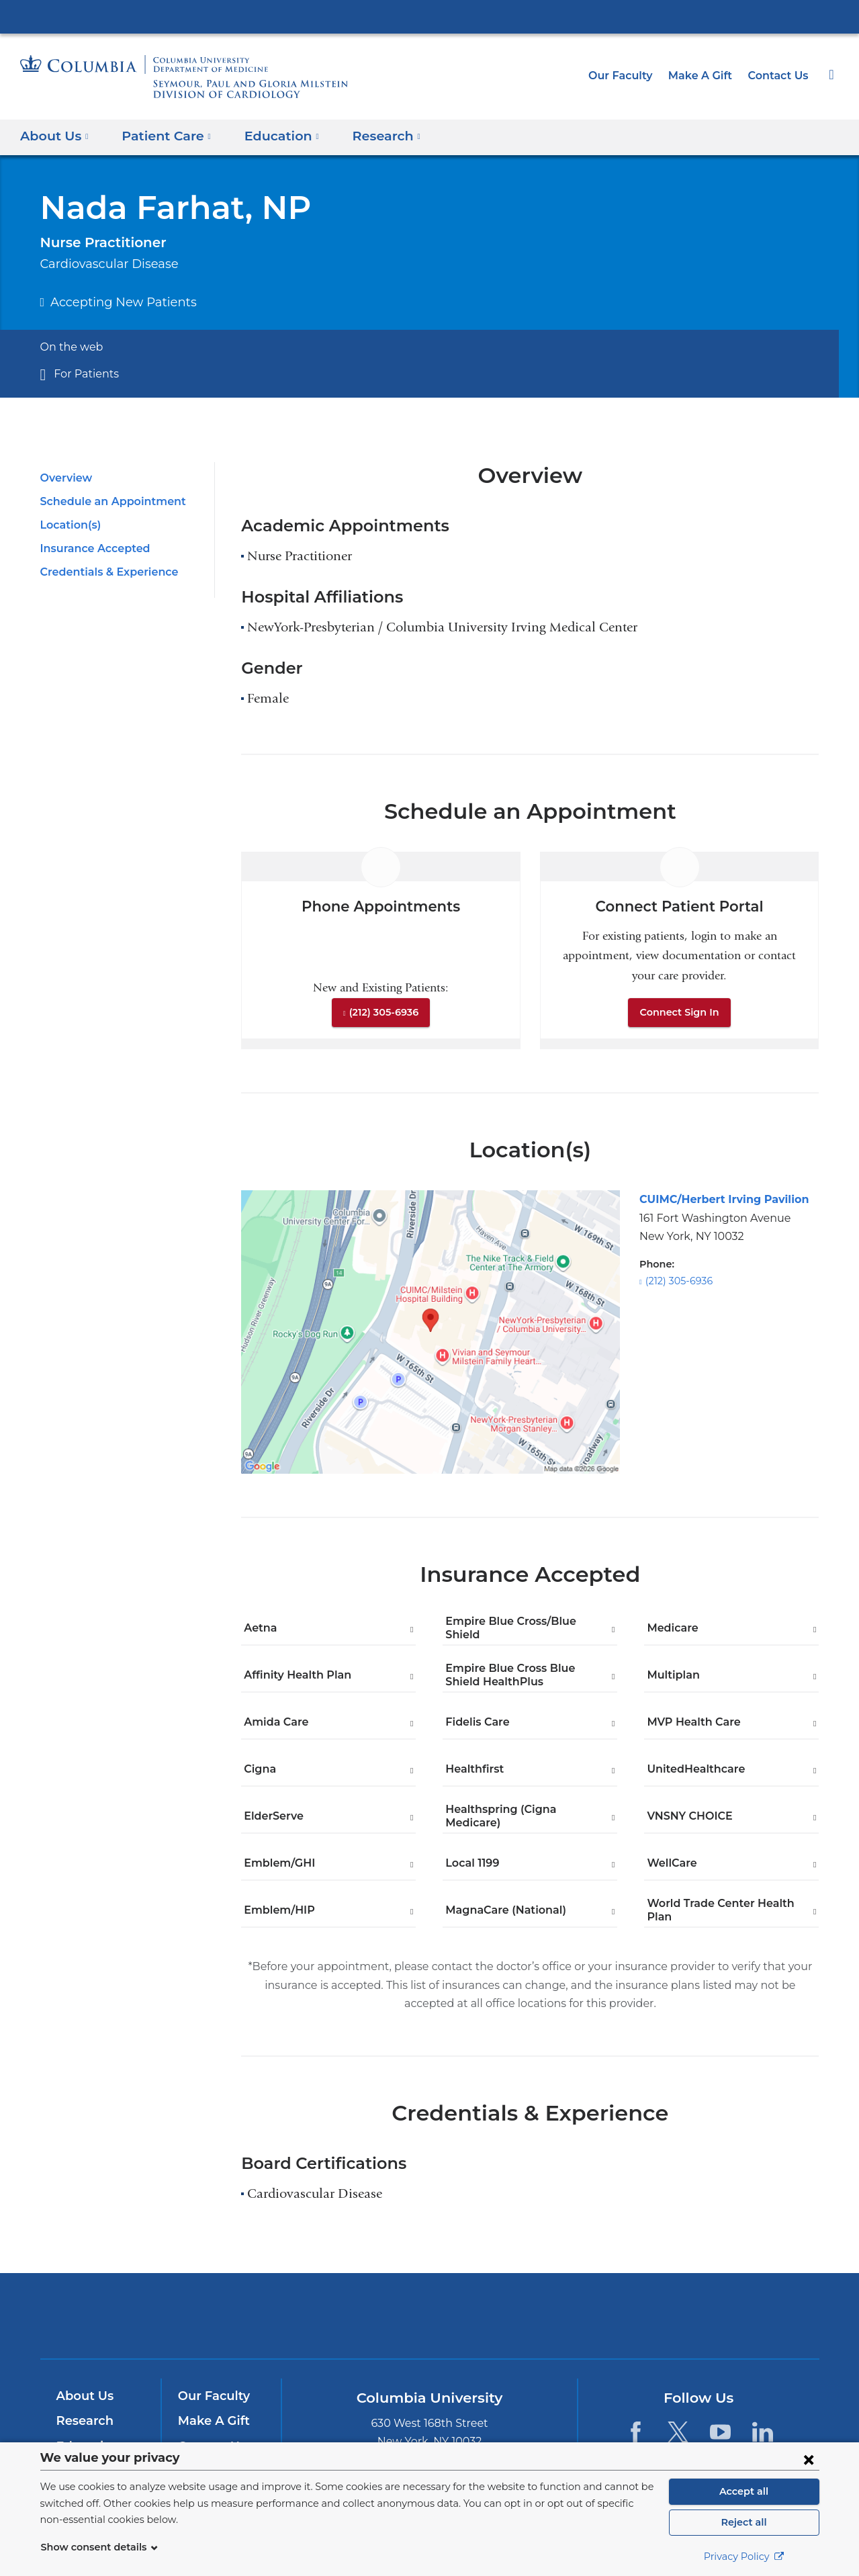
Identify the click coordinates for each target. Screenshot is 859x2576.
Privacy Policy (744, 2556)
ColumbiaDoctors (623, 2315)
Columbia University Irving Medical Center (430, 16)
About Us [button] (54, 135)
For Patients (82, 374)
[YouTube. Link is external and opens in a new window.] (720, 2432)
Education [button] (270, 135)
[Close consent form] (808, 2459)
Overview (64, 478)
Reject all (744, 2522)
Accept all (744, 2491)
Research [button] (371, 135)
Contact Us (780, 75)
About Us (83, 2396)
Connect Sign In (680, 1012)
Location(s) (69, 525)
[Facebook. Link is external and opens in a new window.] (635, 2432)
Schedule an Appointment (106, 501)
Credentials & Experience (105, 572)
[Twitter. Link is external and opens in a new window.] (678, 2432)
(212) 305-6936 (383, 1012)
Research (83, 2421)
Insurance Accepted (91, 548)
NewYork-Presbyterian (429, 2324)
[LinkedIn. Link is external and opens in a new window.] (763, 2432)
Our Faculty (632, 75)
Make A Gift (706, 75)
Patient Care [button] (161, 135)
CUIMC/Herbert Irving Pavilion (716, 1199)
